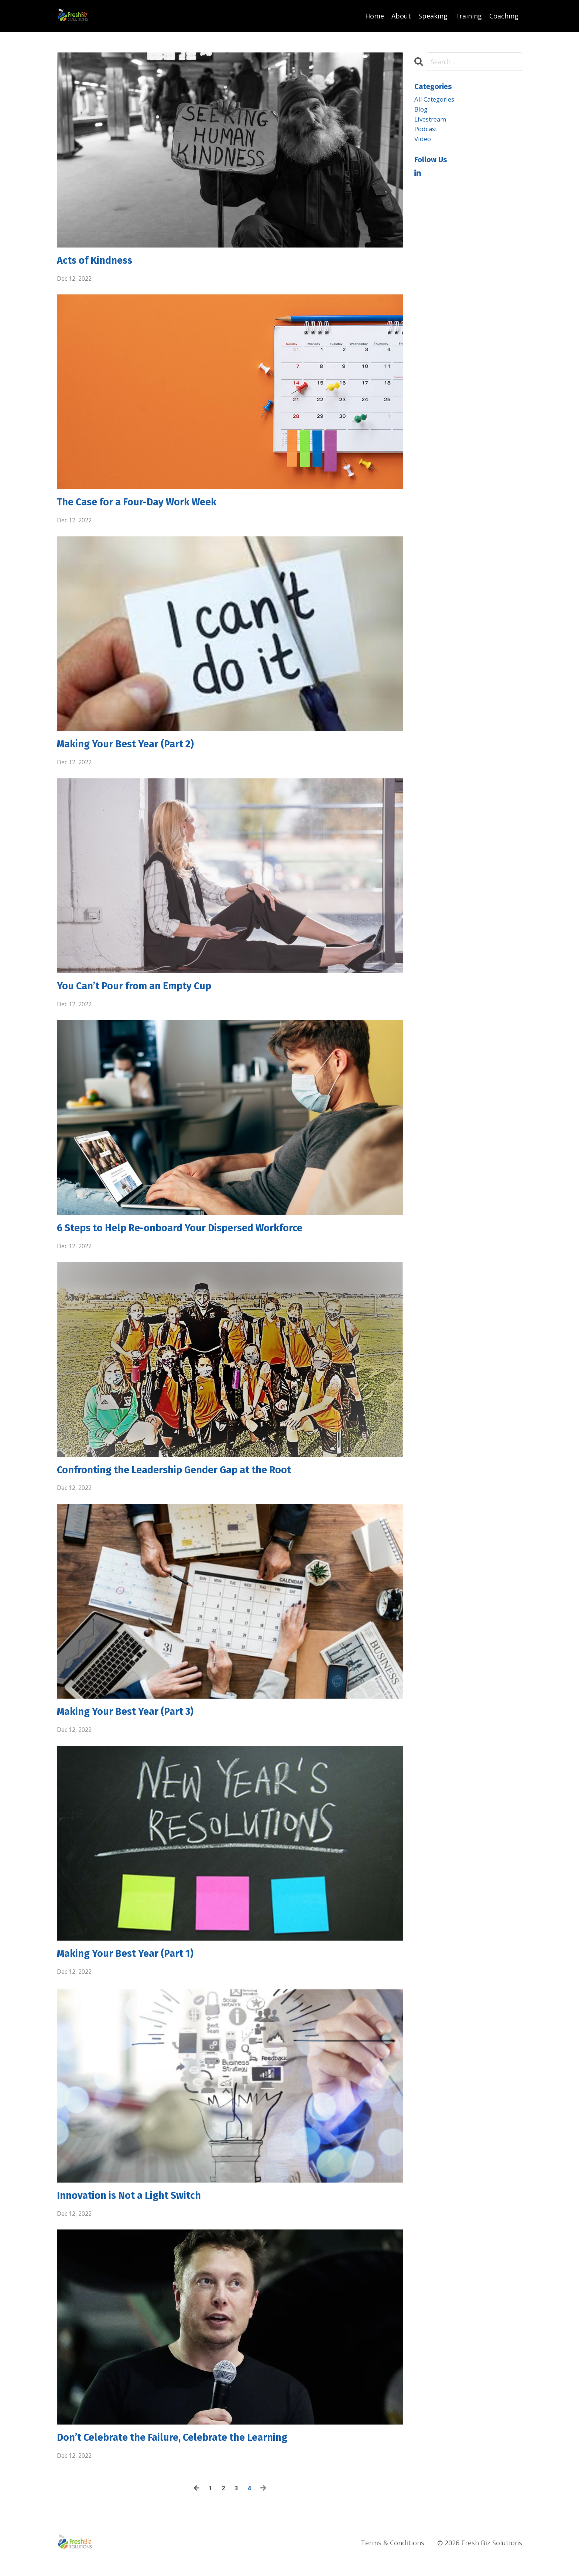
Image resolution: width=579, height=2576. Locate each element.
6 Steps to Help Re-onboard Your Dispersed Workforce (195, 1235)
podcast (427, 131)
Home (374, 15)
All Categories (436, 99)
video (423, 142)
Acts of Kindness (99, 261)
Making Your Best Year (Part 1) (133, 1965)
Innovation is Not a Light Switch (137, 2208)
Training (468, 15)
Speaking (433, 15)
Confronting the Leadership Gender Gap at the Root (188, 1478)
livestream (432, 120)
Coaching (503, 15)
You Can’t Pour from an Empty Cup (143, 991)
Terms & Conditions (392, 2557)
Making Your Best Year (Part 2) (133, 748)
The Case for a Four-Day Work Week (148, 504)
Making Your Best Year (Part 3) (133, 1721)
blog (421, 110)
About (401, 15)
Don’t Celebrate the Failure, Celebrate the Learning (186, 2452)
